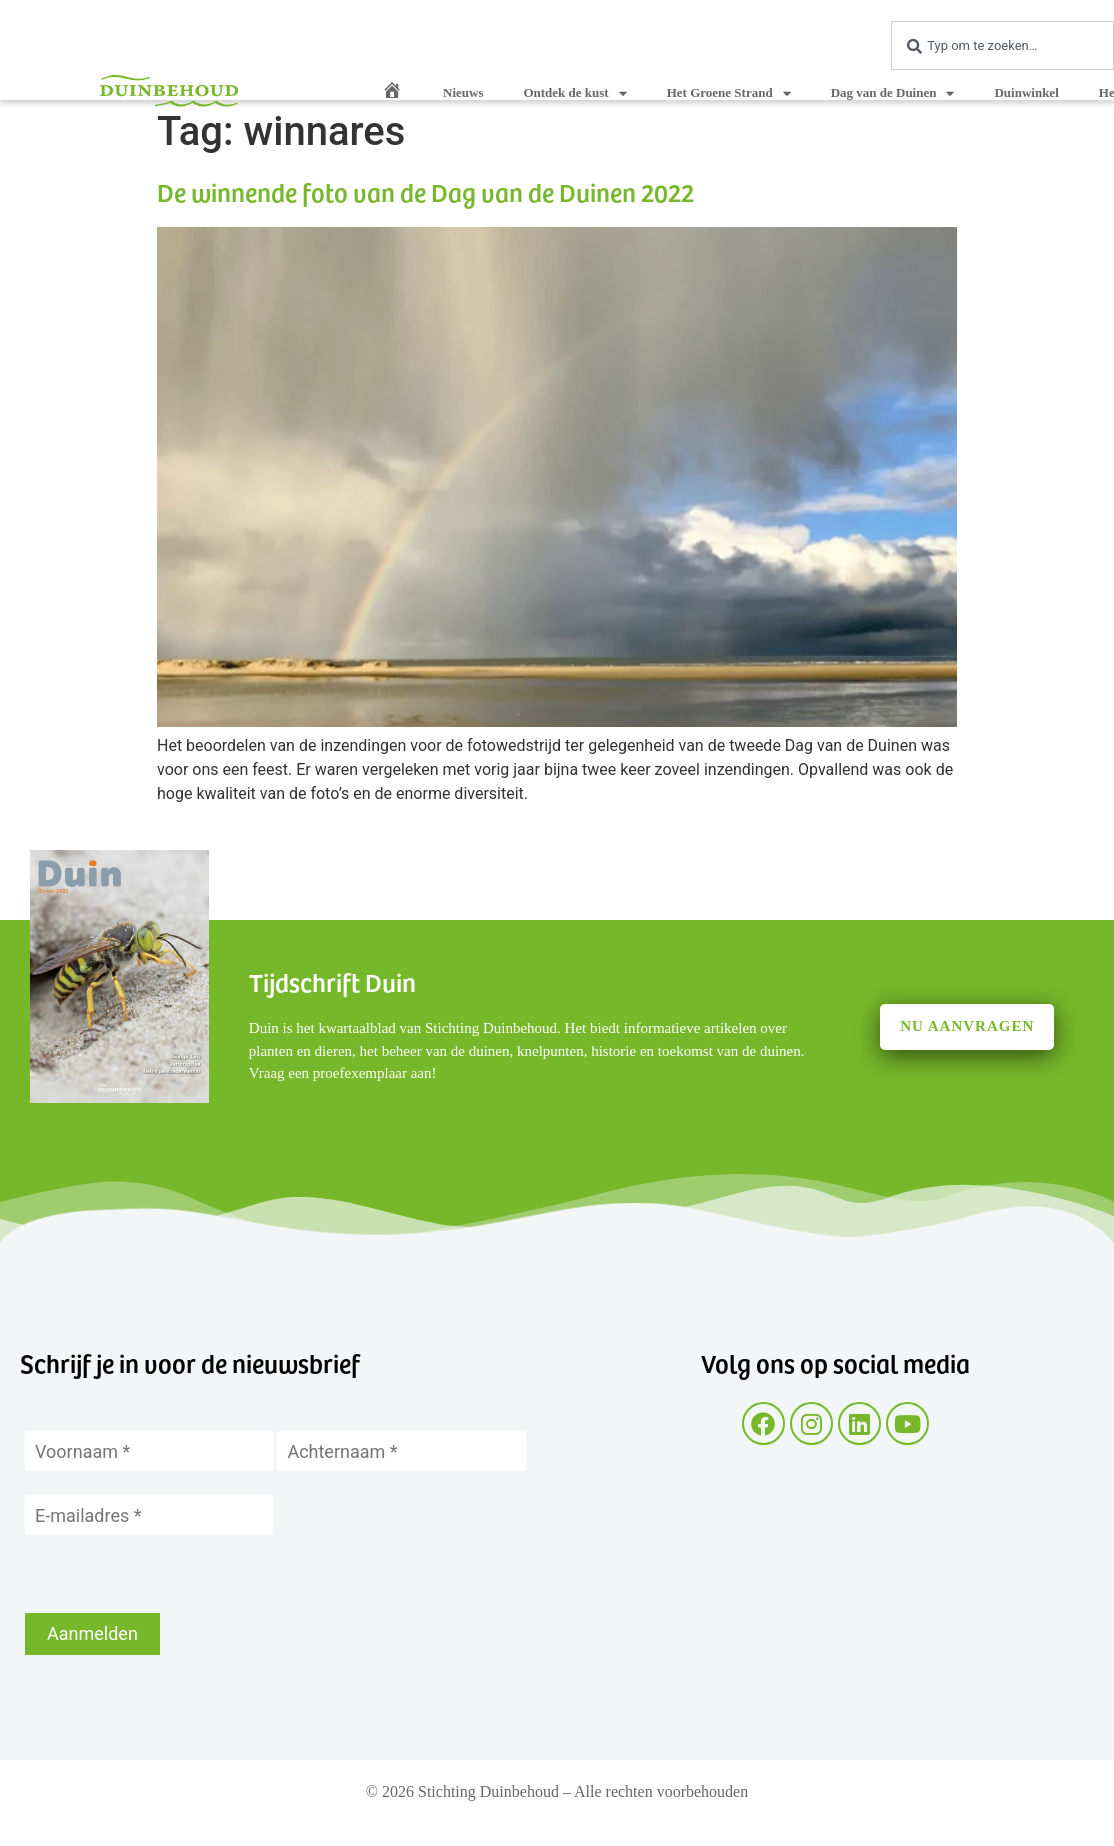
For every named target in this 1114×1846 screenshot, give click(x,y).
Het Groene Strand (729, 93)
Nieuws (463, 92)
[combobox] (1002, 45)
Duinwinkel (1026, 92)
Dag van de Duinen (893, 93)
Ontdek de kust (574, 93)
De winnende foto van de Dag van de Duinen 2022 (425, 191)
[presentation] (177, 1574)
